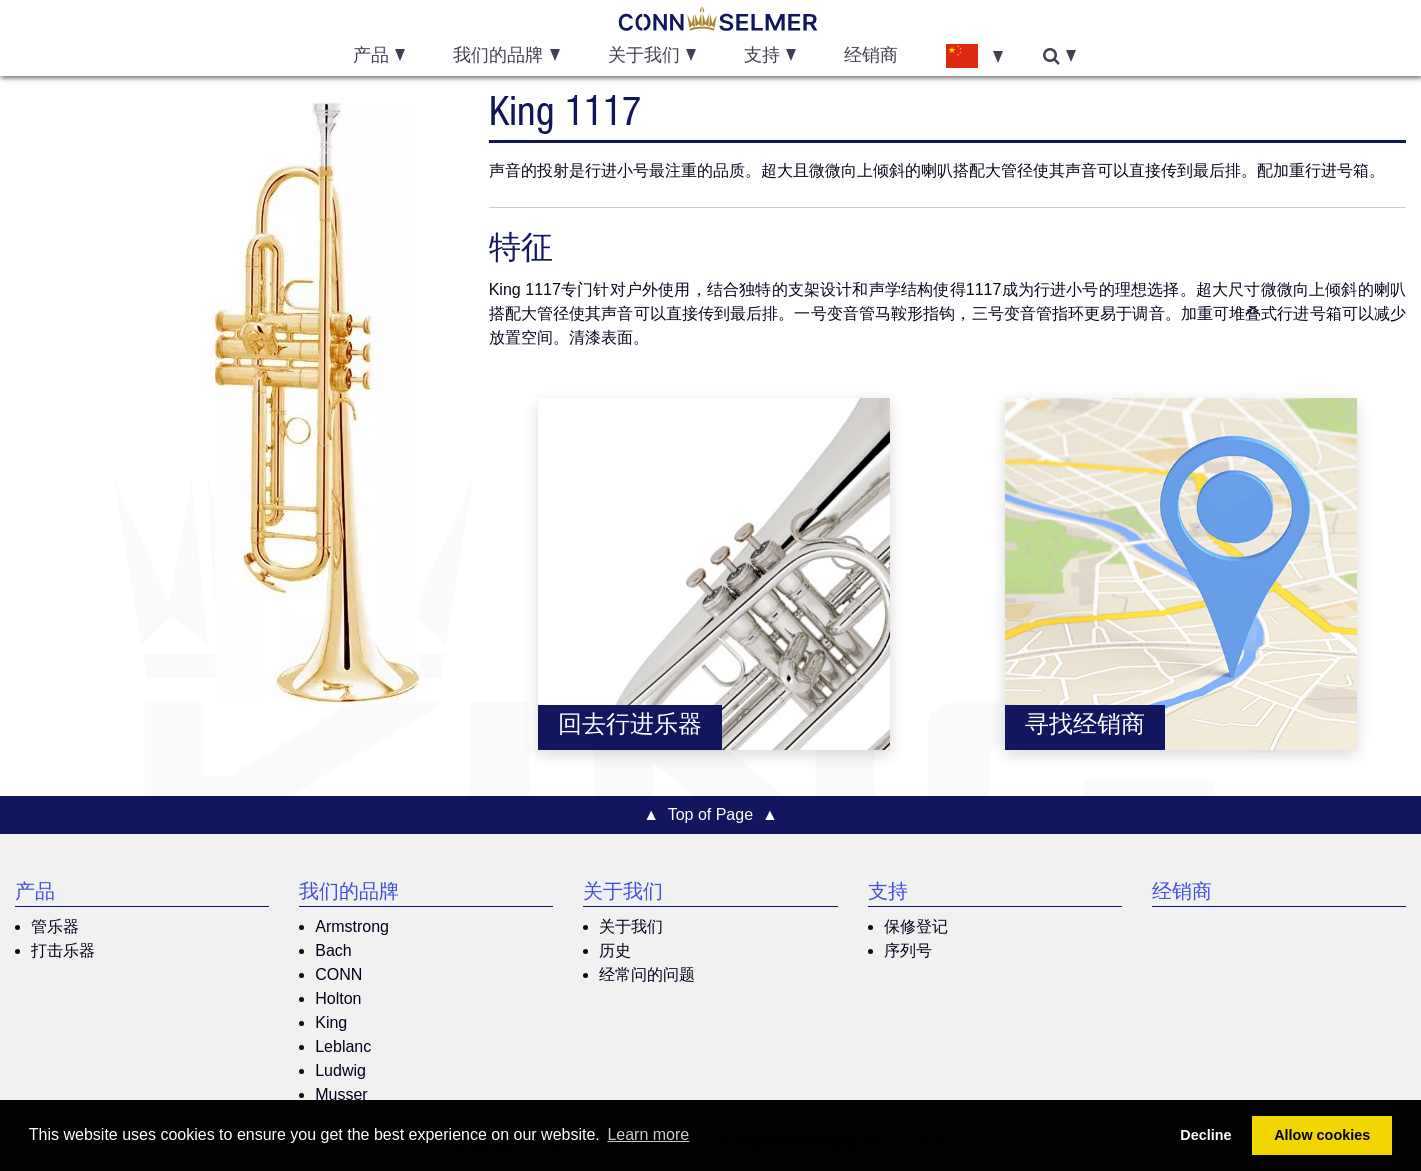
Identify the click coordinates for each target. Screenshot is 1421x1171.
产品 (35, 894)
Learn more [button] (648, 1134)
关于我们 (623, 894)
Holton (338, 998)
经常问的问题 (647, 974)
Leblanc (343, 1046)
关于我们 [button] (644, 57)
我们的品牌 (349, 894)
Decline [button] (1205, 1135)
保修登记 (916, 926)
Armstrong (352, 926)
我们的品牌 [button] (498, 57)
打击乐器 (63, 950)
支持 (888, 894)
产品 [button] (371, 57)
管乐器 (55, 926)
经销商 (871, 57)
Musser (341, 1094)
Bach (333, 950)
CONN (338, 974)
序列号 (908, 950)
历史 (615, 950)
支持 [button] (762, 57)
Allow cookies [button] (1322, 1135)
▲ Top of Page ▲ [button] (710, 814)
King (331, 1022)
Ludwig (340, 1070)
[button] (974, 55)
